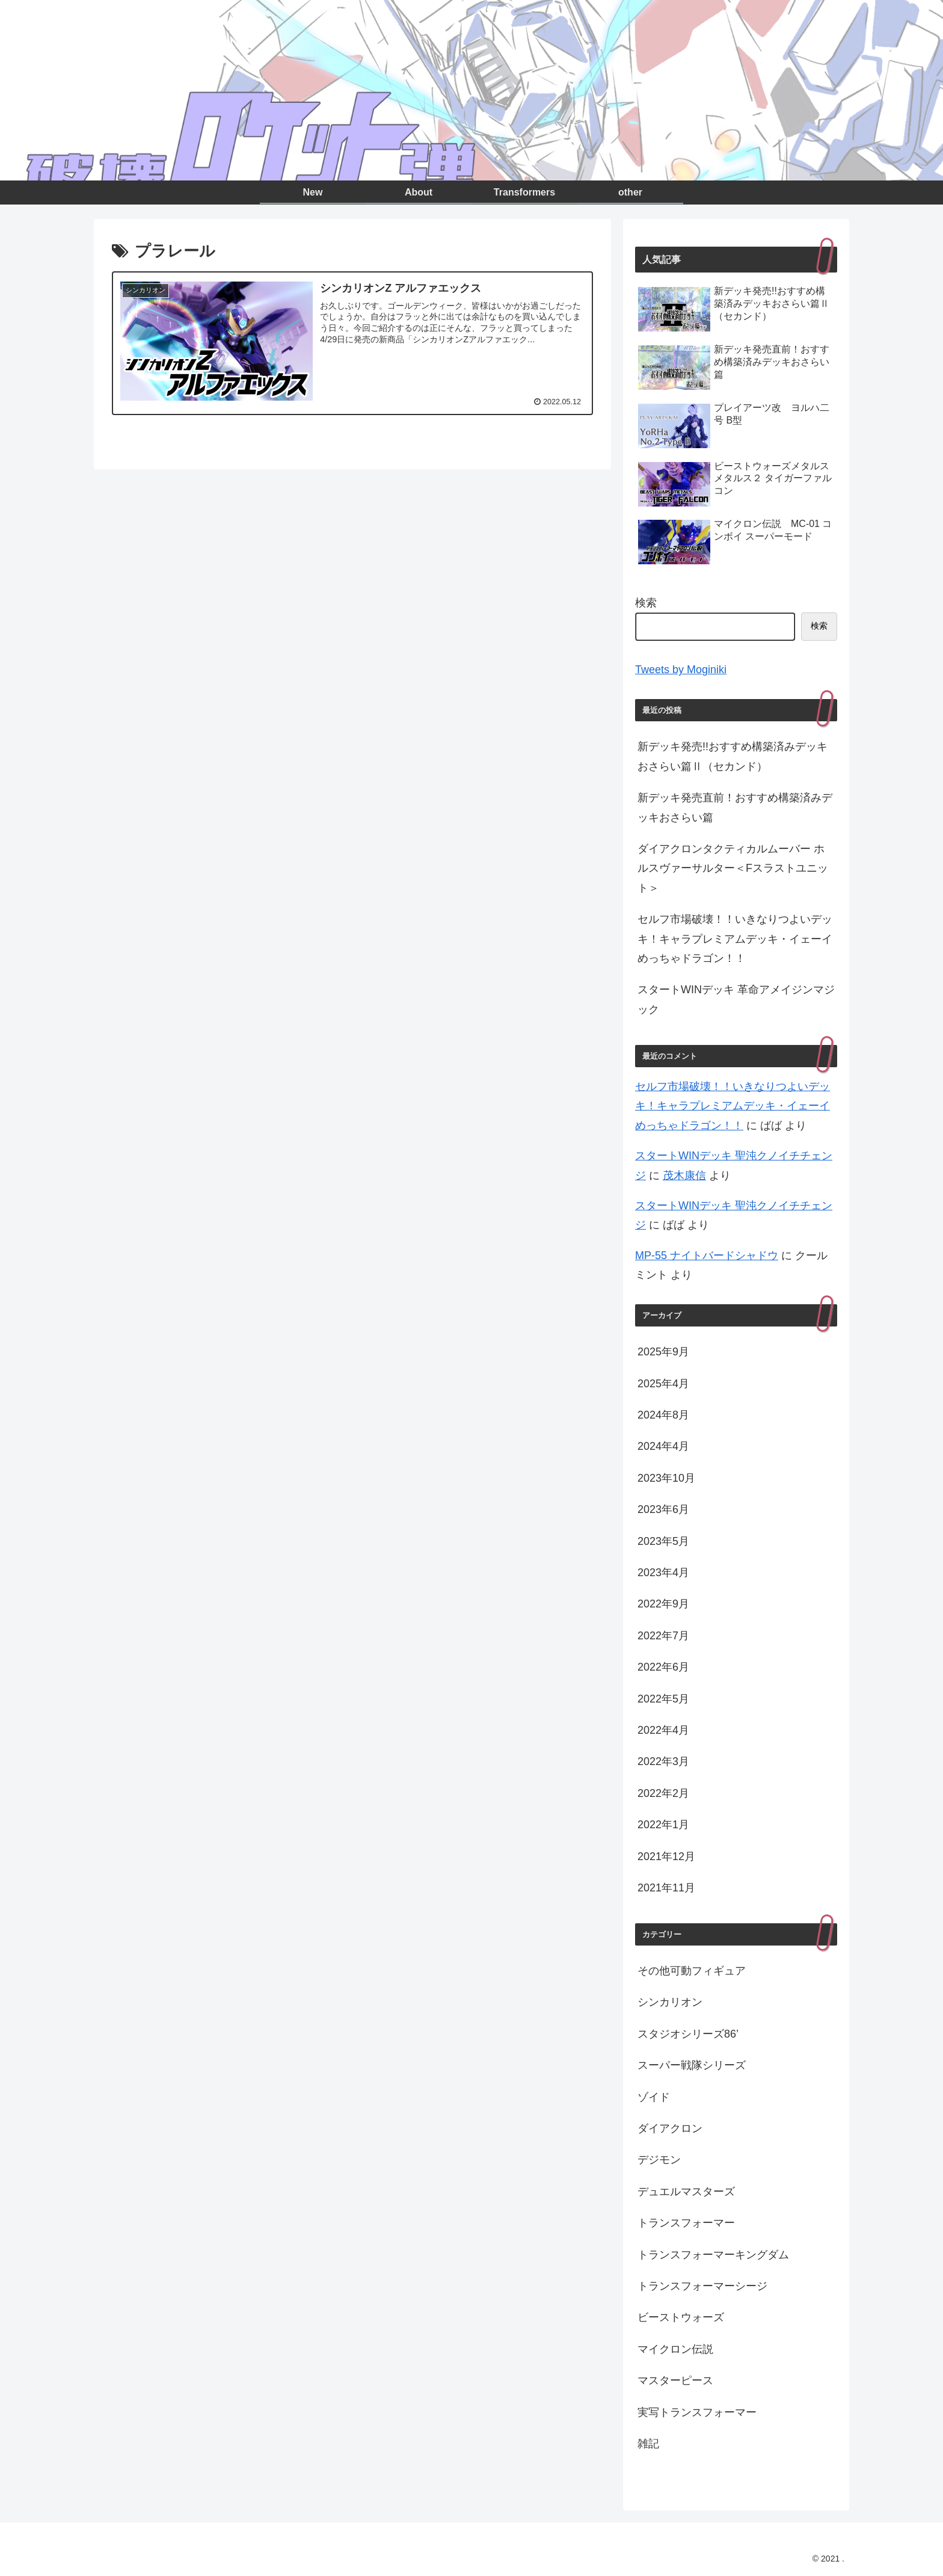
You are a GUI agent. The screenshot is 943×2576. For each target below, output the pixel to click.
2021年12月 (666, 1856)
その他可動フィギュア (691, 1971)
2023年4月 (663, 1573)
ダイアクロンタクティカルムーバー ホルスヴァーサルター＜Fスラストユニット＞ (732, 868)
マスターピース (675, 2380)
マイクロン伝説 (675, 2349)
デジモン (659, 2160)
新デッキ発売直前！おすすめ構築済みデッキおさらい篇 (734, 807)
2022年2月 (663, 1793)
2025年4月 (663, 1384)
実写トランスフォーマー (697, 2412)
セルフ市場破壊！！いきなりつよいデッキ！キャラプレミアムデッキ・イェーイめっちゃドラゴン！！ (734, 938)
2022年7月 (663, 1636)
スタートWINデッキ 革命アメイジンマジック (736, 999)
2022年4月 (663, 1730)
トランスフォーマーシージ (702, 2286)
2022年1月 (663, 1825)
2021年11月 (666, 1888)
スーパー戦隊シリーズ (691, 2065)
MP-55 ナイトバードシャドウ (706, 1255)
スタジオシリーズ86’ (688, 2034)
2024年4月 (663, 1446)
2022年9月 (663, 1604)
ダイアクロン (669, 2128)
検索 (646, 603)
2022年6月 (663, 1667)
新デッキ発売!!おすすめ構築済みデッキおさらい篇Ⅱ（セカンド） (732, 756)
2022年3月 (663, 1761)
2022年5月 (663, 1699)
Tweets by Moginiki (680, 670)
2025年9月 (663, 1352)
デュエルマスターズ (686, 2192)
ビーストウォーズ (680, 2317)
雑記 (648, 2444)
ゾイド (653, 2097)
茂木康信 (684, 1175)
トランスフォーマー (686, 2223)
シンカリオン (669, 2002)
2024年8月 (663, 1415)
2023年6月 (663, 1509)
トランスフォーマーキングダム (713, 2255)
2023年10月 (666, 1478)
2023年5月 (663, 1541)
